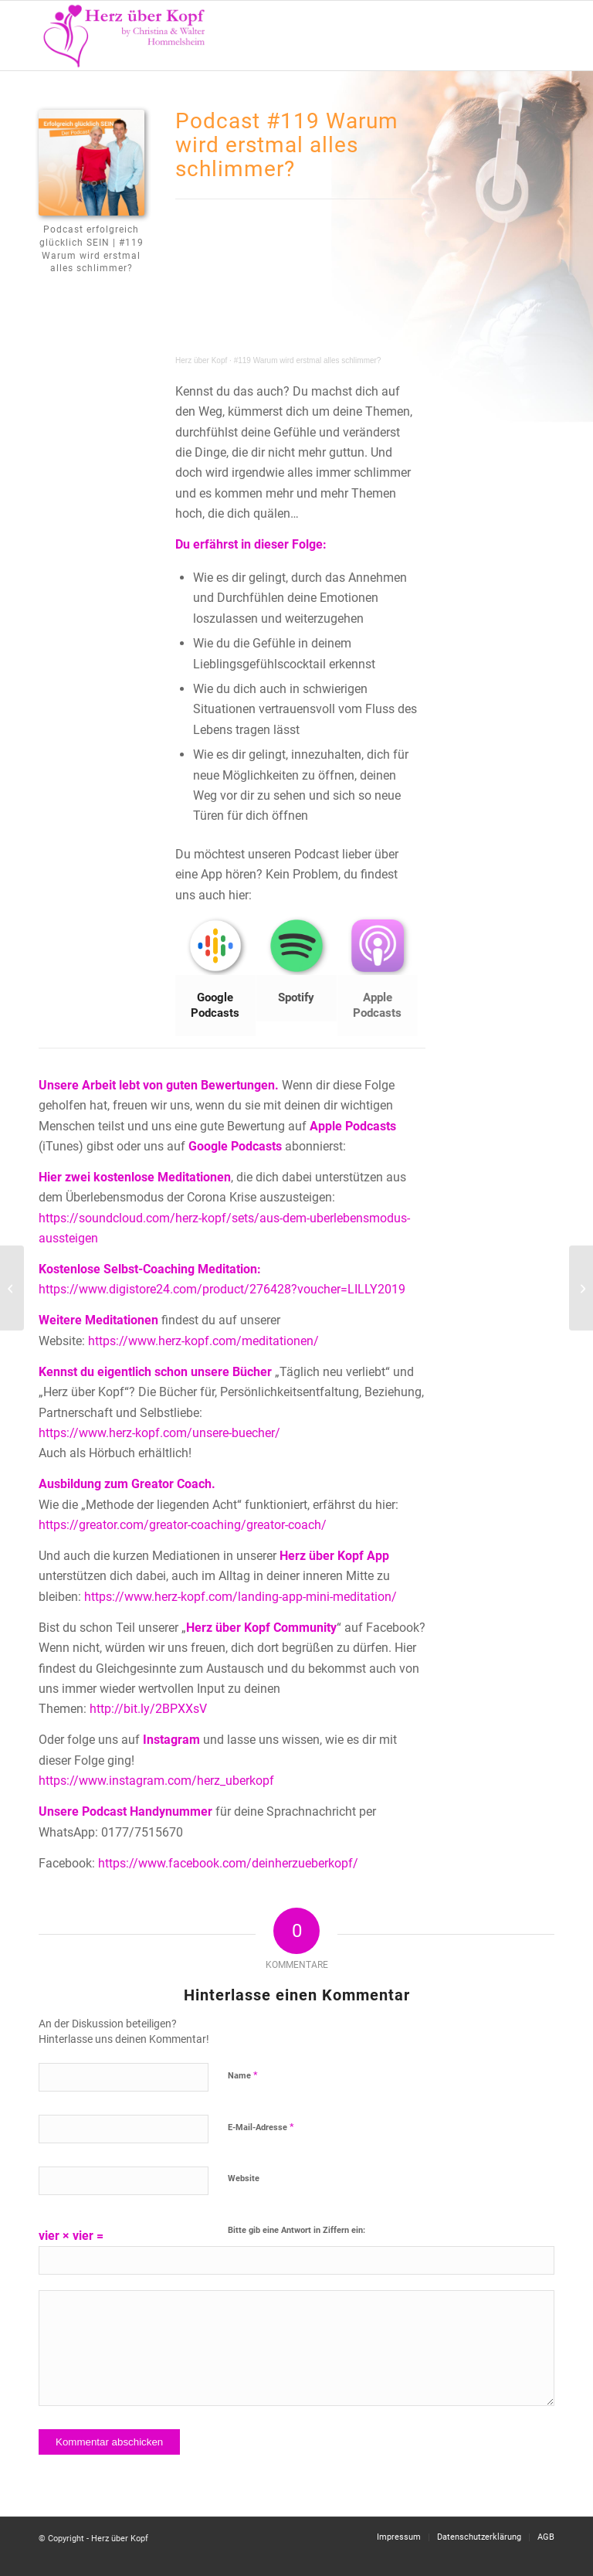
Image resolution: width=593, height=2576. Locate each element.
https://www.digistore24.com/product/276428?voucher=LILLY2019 (222, 1289)
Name (243, 2075)
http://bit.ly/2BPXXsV (148, 1708)
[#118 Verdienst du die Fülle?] (581, 1288)
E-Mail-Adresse (261, 2127)
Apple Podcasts (353, 1126)
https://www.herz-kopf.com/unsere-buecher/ (159, 1433)
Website (243, 2178)
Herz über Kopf (201, 360)
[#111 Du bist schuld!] (12, 1288)
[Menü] (533, 35)
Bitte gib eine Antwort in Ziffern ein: (296, 2230)
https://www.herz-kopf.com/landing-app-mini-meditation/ (240, 1596)
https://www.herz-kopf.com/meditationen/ (203, 1341)
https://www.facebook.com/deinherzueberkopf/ (228, 1863)
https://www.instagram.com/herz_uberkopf (156, 1780)
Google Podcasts (235, 1146)
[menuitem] (533, 35)
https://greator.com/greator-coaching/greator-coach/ (183, 1524)
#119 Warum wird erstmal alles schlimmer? (307, 360)
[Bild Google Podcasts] (215, 977)
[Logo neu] (125, 35)
